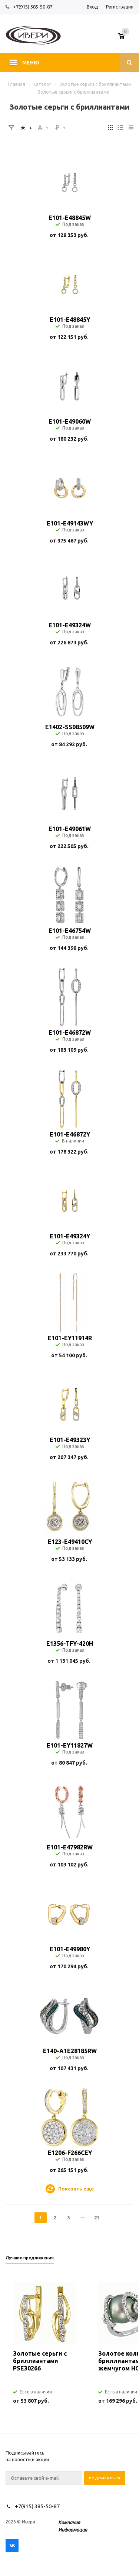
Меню (30, 63)
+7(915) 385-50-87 (33, 6)
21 (96, 2217)
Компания (69, 2522)
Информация (72, 2529)
